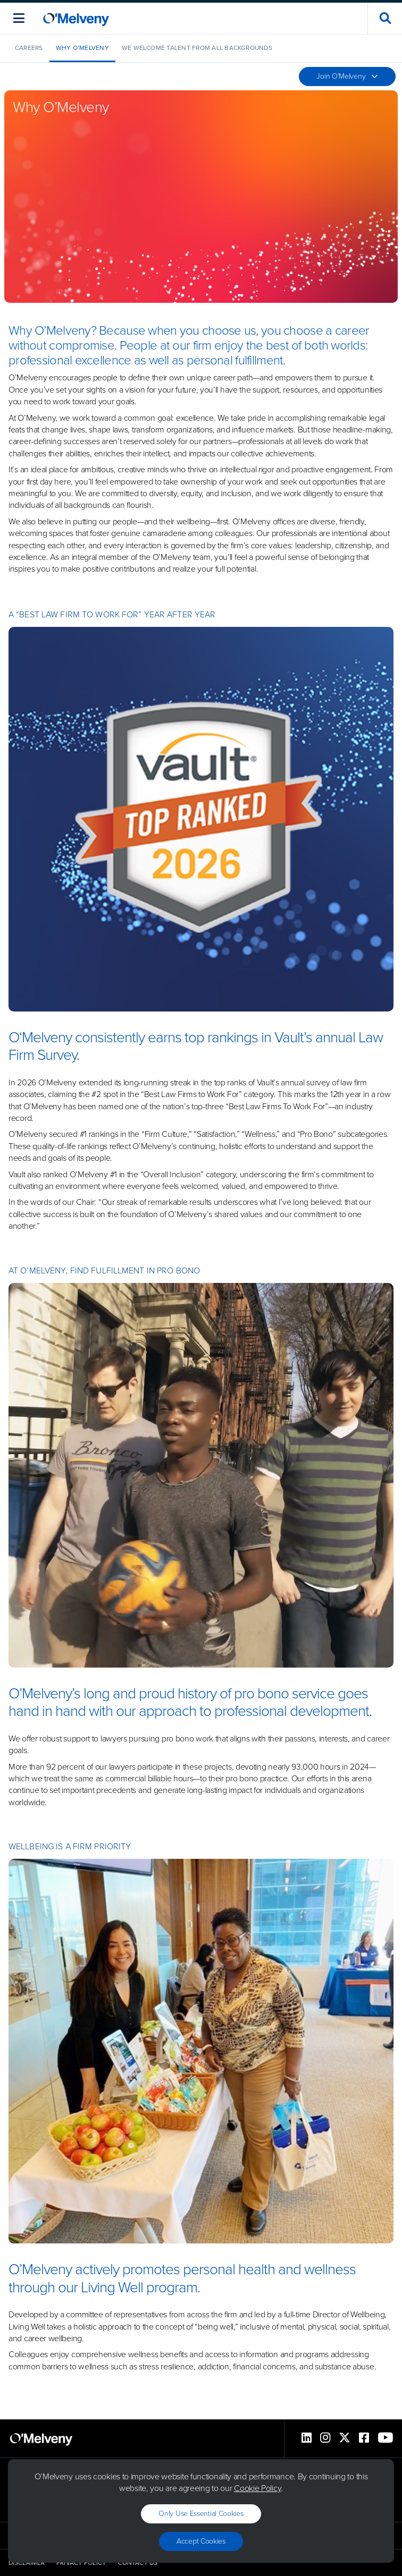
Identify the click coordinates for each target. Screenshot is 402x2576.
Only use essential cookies (200, 2513)
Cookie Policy (257, 2488)
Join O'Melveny (347, 76)
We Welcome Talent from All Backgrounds (197, 48)
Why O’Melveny (82, 48)
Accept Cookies (201, 2541)
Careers (29, 48)
